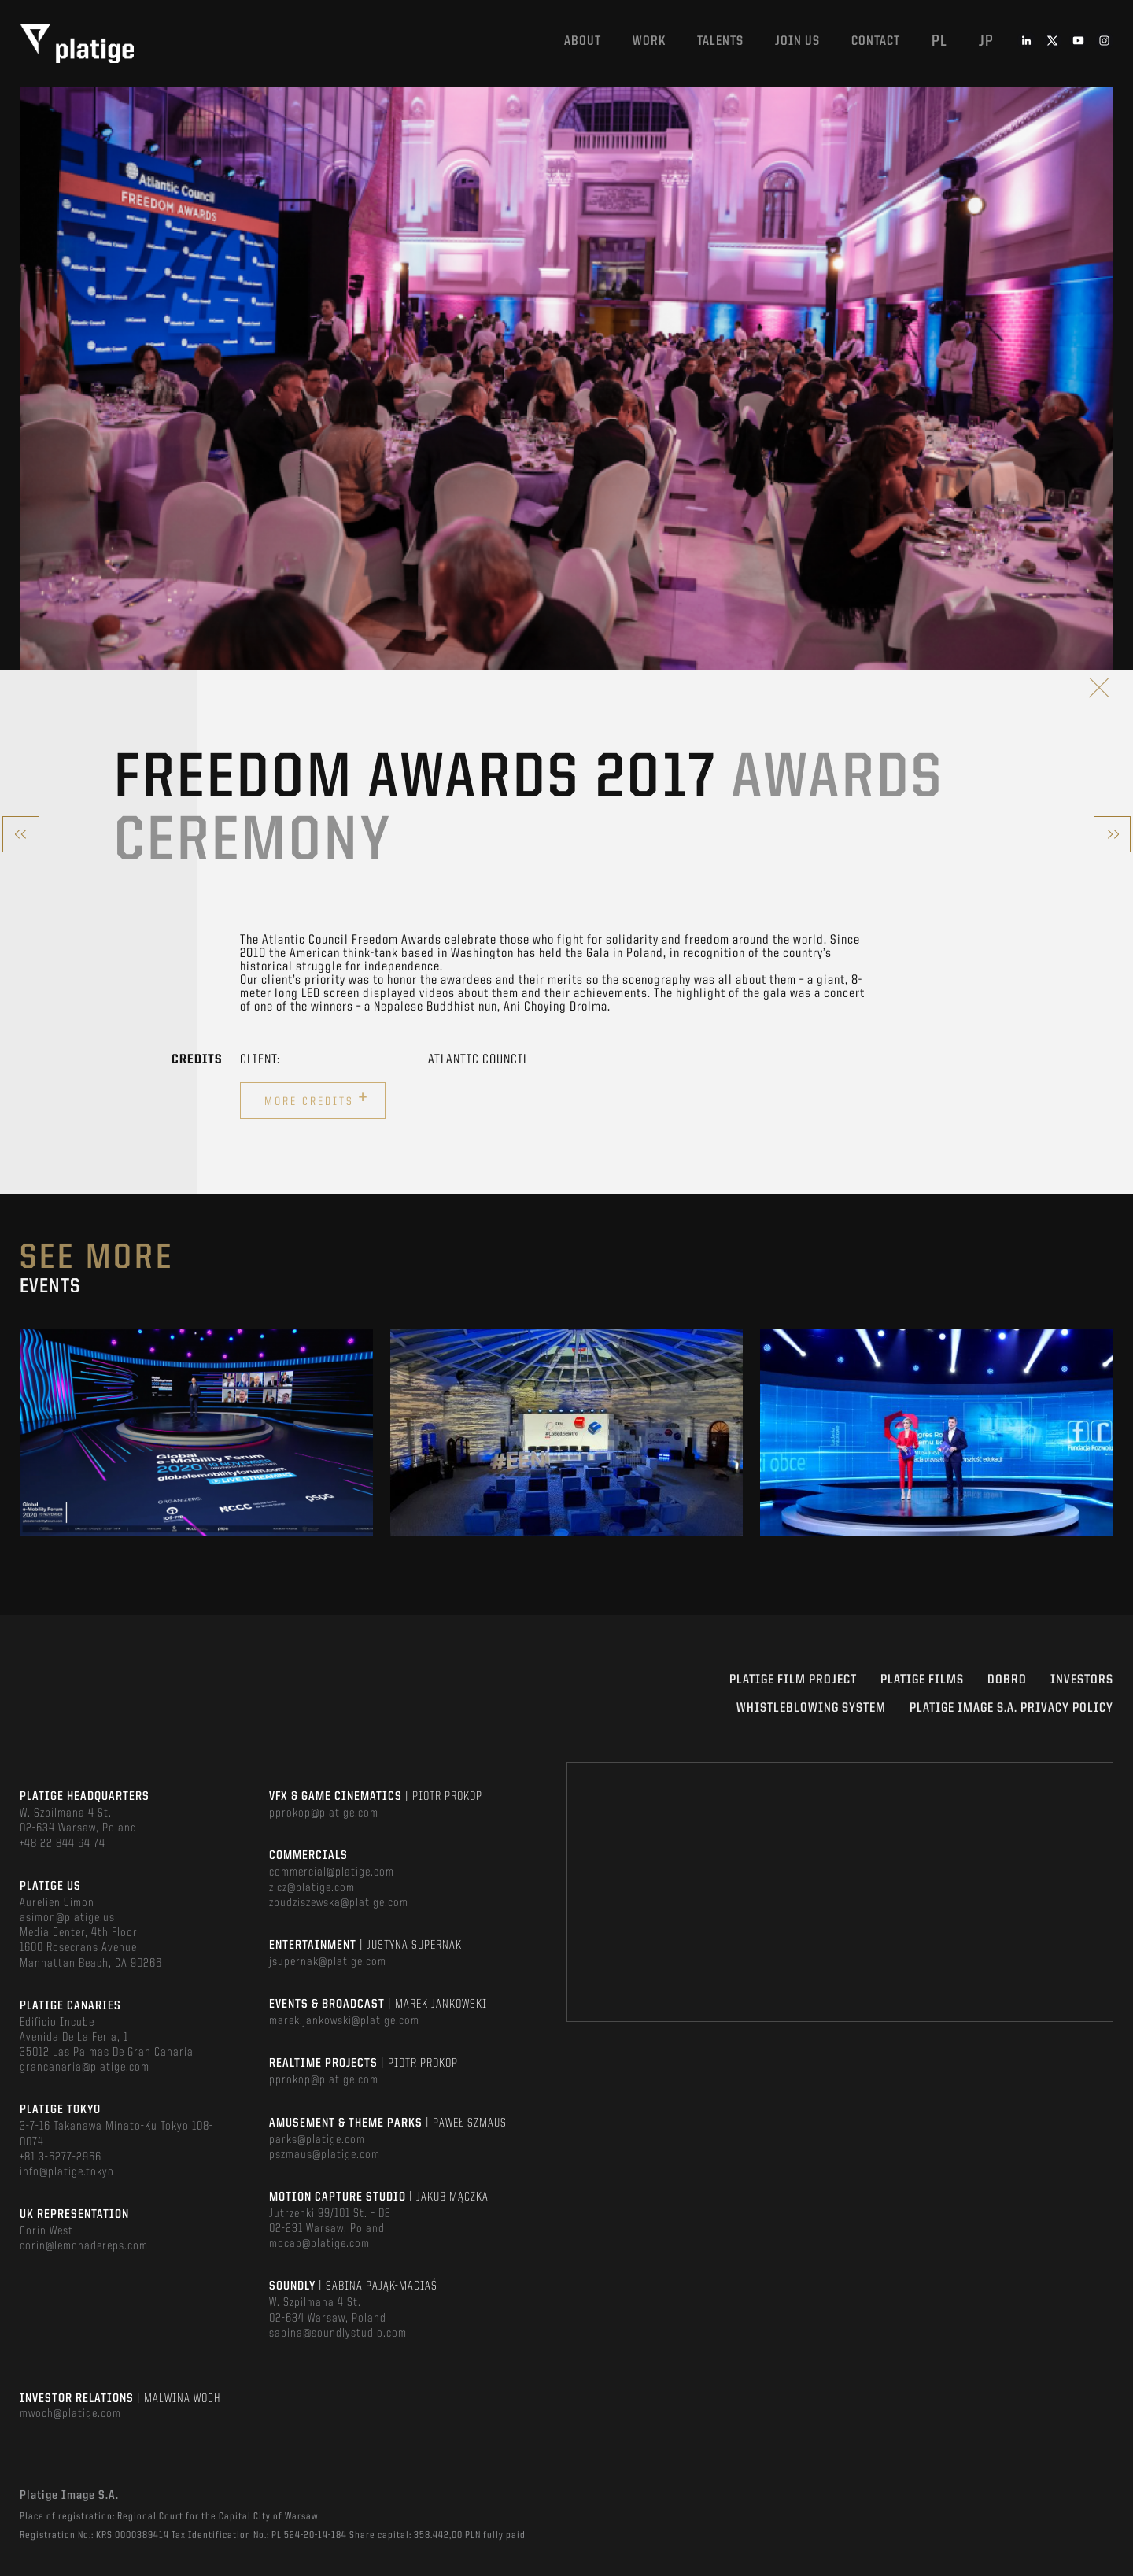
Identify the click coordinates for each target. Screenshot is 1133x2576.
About (582, 41)
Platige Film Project (793, 1680)
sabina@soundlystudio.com (338, 2333)
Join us (797, 41)
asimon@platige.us (67, 1918)
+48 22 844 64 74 (62, 1844)
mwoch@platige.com (70, 2414)
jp (986, 42)
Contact (875, 41)
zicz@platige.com (312, 1888)
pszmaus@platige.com (324, 2155)
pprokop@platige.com (323, 1813)
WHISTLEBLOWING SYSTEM (811, 1708)
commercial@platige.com (331, 1872)
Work (649, 41)
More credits (316, 1099)
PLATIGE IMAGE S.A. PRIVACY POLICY (1011, 1708)
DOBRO (1007, 1680)
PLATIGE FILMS (922, 1680)
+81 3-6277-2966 (60, 2157)
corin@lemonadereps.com (84, 2246)
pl (939, 42)
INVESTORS (1081, 1680)
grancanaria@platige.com (84, 2067)
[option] (196, 1432)
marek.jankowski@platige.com (344, 2021)
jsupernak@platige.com (327, 1962)
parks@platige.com (317, 2140)
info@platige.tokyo (67, 2172)
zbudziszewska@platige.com (338, 1903)
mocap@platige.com (319, 2244)
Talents (720, 41)
